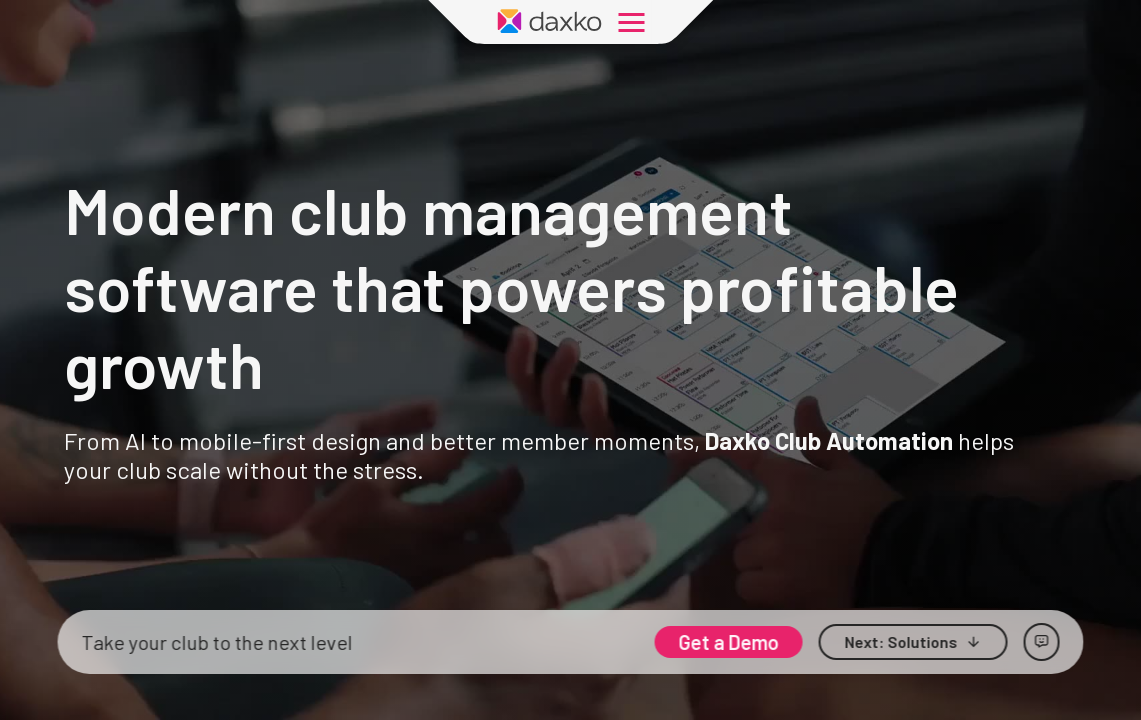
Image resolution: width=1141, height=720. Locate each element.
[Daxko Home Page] (549, 22)
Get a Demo (729, 642)
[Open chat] (1042, 642)
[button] (913, 642)
